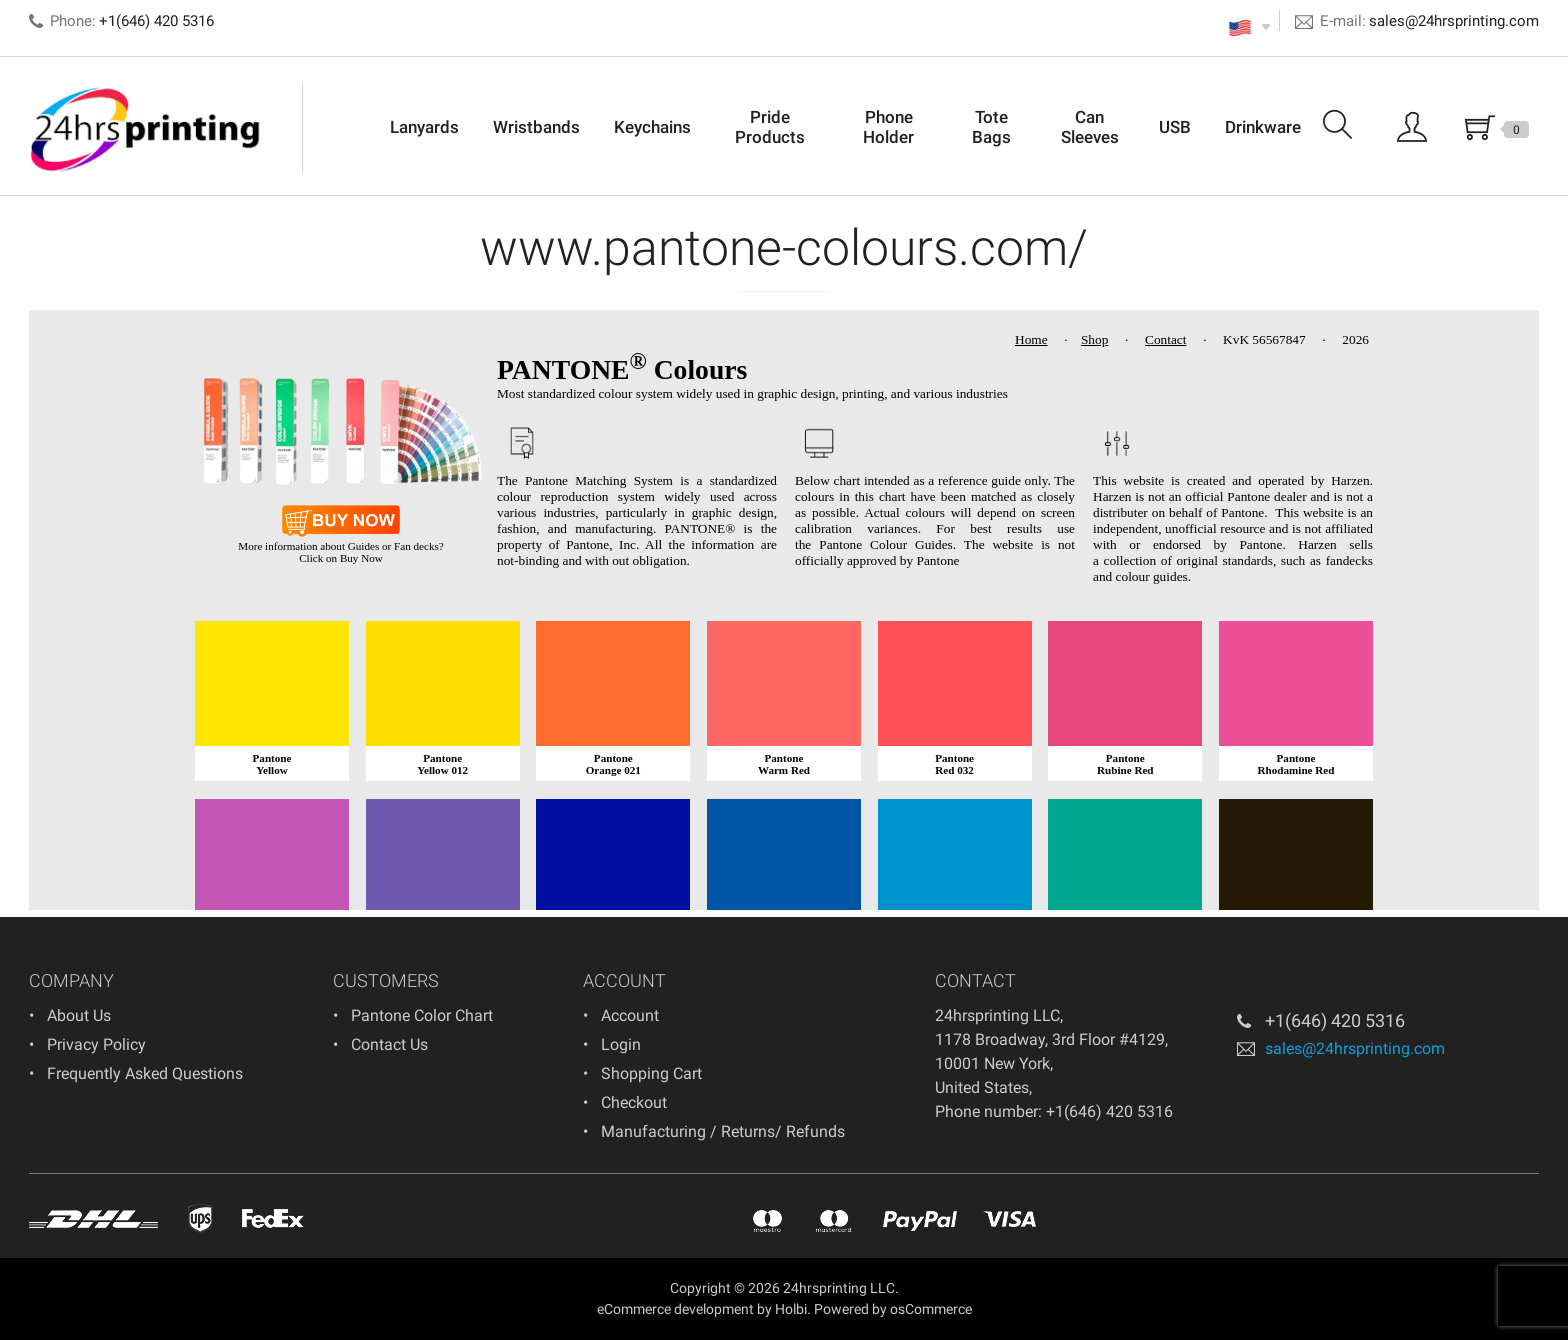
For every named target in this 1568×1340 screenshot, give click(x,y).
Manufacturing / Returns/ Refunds (723, 1131)
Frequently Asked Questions (145, 1073)
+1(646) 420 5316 (1335, 1020)
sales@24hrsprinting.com (1454, 21)
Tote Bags (991, 127)
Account (630, 1015)
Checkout (634, 1102)
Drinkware (1263, 127)
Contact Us (389, 1044)
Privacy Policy (96, 1044)
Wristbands (536, 127)
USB (1175, 127)
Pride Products (770, 127)
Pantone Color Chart (422, 1015)
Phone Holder (888, 127)
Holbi (791, 1309)
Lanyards (424, 127)
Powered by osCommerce (893, 1309)
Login (621, 1044)
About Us (79, 1015)
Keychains (652, 127)
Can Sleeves (1090, 127)
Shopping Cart (651, 1073)
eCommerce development (675, 1309)
